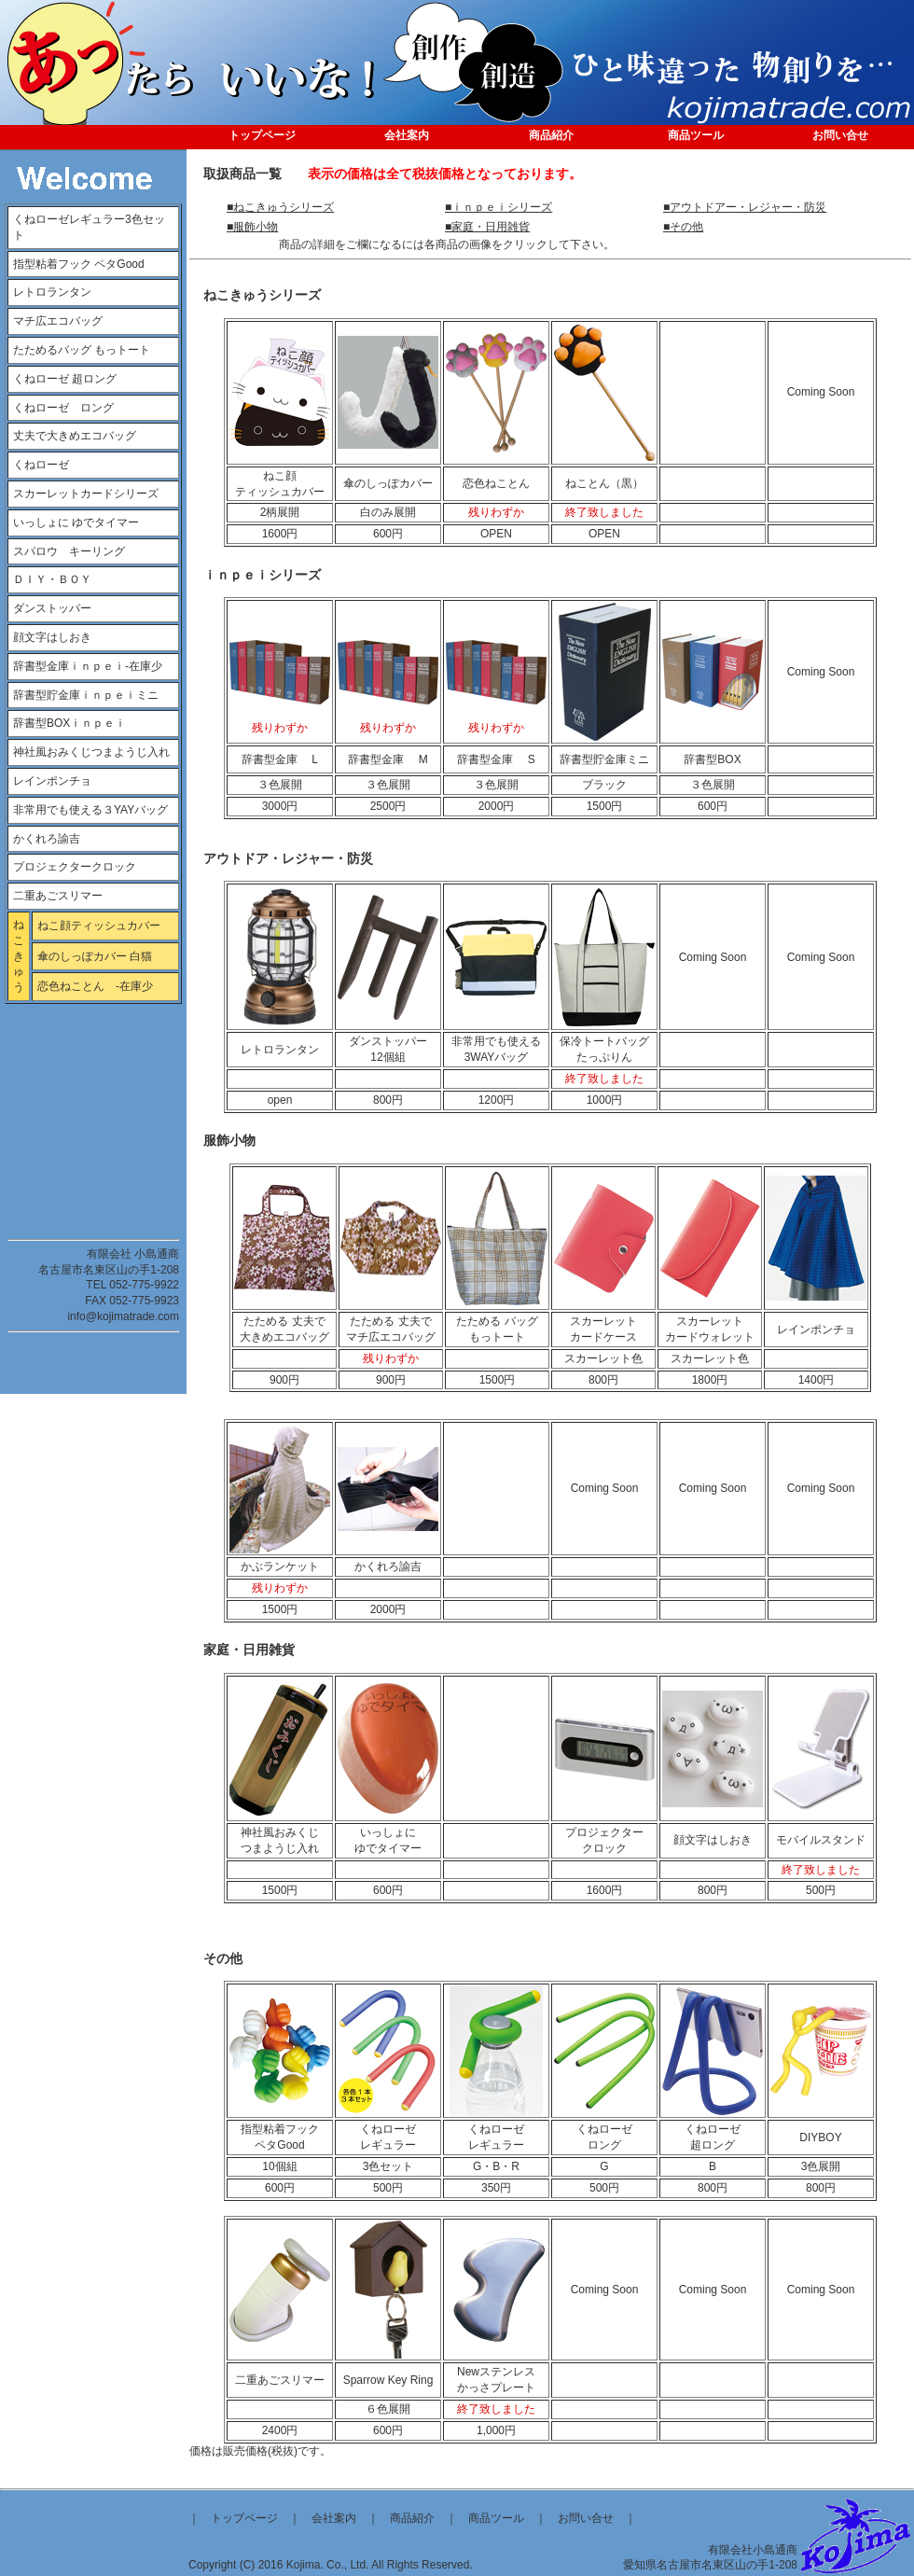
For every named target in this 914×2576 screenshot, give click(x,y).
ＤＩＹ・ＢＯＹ (52, 579)
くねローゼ (41, 464)
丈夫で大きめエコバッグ (74, 435)
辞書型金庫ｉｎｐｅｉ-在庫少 (87, 666)
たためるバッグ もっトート (81, 349)
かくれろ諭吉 (46, 838)
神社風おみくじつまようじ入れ (91, 752)
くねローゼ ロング (63, 407)
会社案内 (334, 2518)
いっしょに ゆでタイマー (76, 522)
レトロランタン (52, 292)
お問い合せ (586, 2518)
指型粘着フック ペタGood (79, 264)
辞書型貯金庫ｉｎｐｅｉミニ (86, 695)
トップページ (244, 2518)
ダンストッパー (52, 608)
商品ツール (496, 2518)
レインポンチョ (52, 780)
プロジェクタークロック (74, 866)
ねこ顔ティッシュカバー (98, 925)
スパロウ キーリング (69, 551)
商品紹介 (412, 2518)
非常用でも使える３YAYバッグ (90, 809)
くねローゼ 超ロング (65, 378)
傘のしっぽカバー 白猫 (94, 956)
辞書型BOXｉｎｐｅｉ (69, 723)
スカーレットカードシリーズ (86, 493)
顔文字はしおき (52, 637)
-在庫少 (134, 986)
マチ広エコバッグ (63, 320)
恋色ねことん (76, 986)
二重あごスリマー (58, 895)
